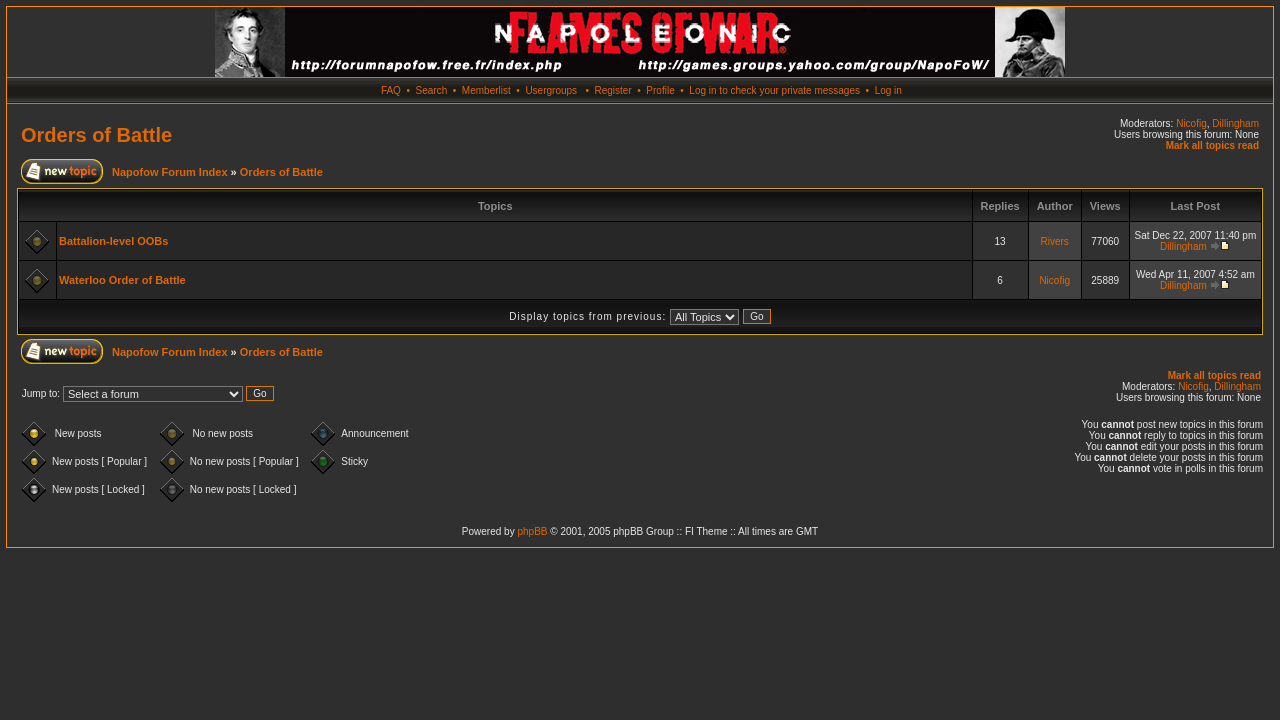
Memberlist (486, 90)
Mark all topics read (1212, 145)
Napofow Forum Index (170, 172)
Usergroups (551, 90)
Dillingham (1235, 123)
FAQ (391, 90)
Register (612, 90)
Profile (660, 90)
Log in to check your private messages (774, 90)
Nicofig (1191, 123)
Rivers (1054, 241)
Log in (888, 90)
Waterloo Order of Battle (122, 280)
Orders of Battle (96, 135)
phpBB (532, 531)
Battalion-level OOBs (113, 241)
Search (432, 90)
